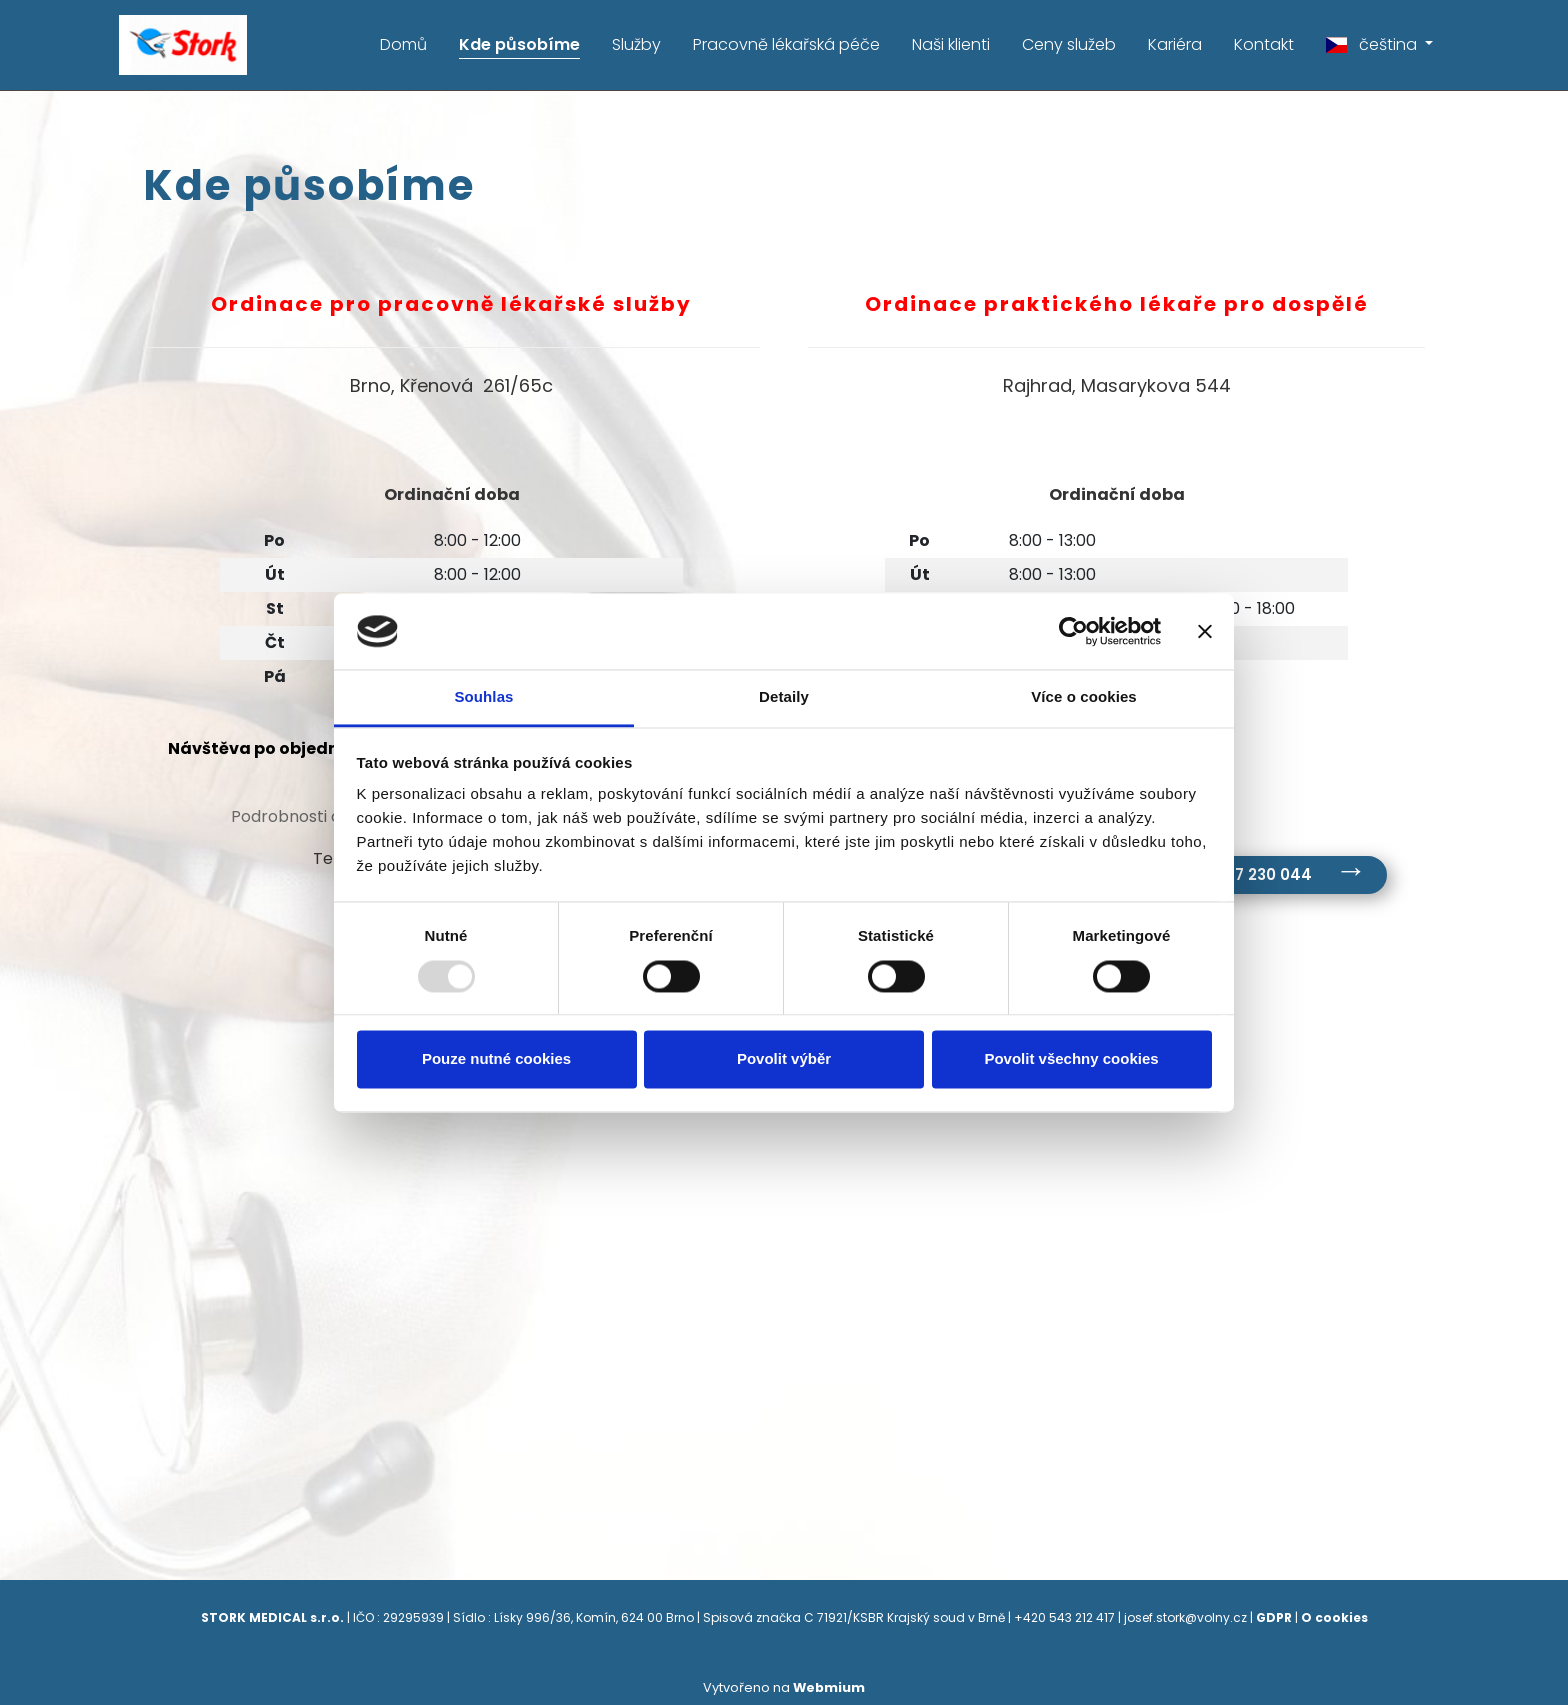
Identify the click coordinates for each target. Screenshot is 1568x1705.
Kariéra (1175, 44)
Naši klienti (951, 44)
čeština (1373, 44)
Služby (636, 44)
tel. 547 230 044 (1250, 874)
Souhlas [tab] (483, 697)
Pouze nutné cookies (496, 1059)
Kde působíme (519, 44)
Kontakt (1264, 44)
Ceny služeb (1069, 44)
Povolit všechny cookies (1071, 1059)
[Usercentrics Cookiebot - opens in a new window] (1073, 631)
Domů (403, 44)
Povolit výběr (784, 1059)
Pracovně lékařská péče (786, 44)
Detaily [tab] (784, 697)
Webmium (829, 1686)
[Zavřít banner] (1205, 631)
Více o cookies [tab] (1084, 697)
